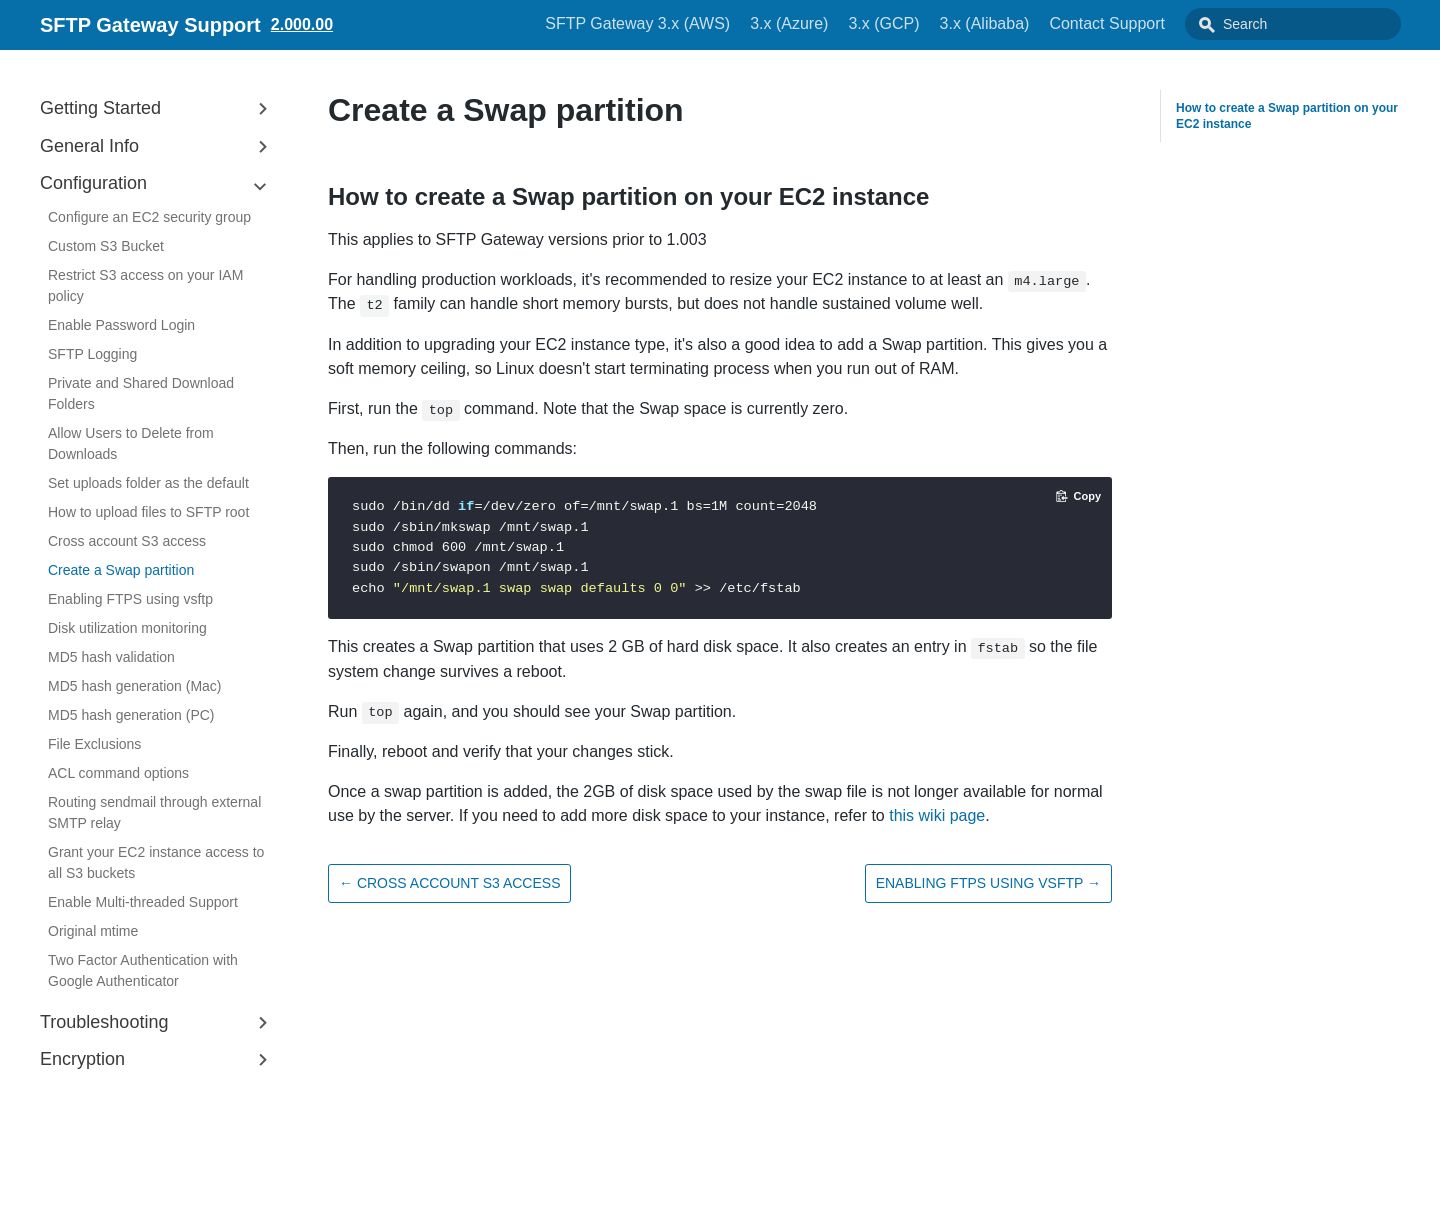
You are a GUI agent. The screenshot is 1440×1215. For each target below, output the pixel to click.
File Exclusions (94, 744)
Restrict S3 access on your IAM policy (145, 285)
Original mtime (93, 931)
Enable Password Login (121, 325)
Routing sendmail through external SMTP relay (154, 812)
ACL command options (118, 773)
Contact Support (1152, 23)
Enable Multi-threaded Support (143, 902)
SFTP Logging (92, 354)
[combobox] (1315, 24)
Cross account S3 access (127, 541)
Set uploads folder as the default (148, 483)
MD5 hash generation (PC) (131, 715)
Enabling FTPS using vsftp (130, 599)
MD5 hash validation (111, 657)
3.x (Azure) (834, 23)
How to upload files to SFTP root (148, 512)
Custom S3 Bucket (106, 246)
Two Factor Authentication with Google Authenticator (143, 970)
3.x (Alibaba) (1030, 23)
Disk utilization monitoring (127, 628)
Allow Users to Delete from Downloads (131, 443)
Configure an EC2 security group (149, 217)
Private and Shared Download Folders (141, 393)
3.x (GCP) (928, 23)
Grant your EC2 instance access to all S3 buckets (156, 862)
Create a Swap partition (121, 570)
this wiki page (937, 815)
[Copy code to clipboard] (1078, 496)
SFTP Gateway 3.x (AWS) (682, 23)
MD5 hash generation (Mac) (135, 686)
